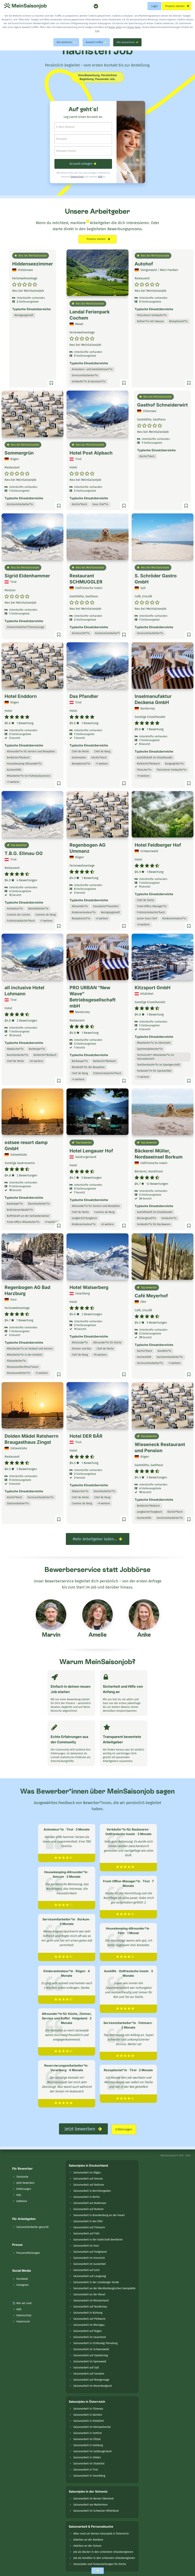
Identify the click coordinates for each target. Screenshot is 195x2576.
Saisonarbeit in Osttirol (87, 2433)
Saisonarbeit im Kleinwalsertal (92, 2427)
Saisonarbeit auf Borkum (88, 2209)
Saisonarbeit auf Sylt (86, 2367)
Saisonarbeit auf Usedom (88, 2373)
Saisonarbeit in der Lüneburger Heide (96, 2282)
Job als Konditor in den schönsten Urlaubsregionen (104, 2558)
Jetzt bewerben (83, 2129)
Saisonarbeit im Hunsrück (89, 2258)
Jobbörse (19, 2201)
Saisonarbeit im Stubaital (88, 2463)
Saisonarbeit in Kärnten (87, 2414)
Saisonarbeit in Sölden (87, 2457)
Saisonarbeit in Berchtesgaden (92, 2190)
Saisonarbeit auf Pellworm (89, 2318)
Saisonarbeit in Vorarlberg (89, 2475)
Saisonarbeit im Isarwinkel (89, 2264)
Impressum (21, 2321)
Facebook (20, 2278)
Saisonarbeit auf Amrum (88, 2178)
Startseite (20, 2176)
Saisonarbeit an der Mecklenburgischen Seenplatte (104, 2288)
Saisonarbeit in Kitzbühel (88, 2421)
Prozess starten (98, 239)
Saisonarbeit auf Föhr (86, 2233)
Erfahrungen (123, 2129)
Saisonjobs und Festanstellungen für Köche (99, 2564)
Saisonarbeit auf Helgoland (90, 2251)
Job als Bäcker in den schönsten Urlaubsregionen (103, 2552)
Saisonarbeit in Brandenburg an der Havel (99, 2215)
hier (97, 31)
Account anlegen (83, 163)
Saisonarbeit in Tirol (85, 2469)
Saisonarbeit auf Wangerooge (91, 2379)
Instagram (20, 2285)
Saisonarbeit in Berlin (86, 2197)
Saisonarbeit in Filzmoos (88, 2408)
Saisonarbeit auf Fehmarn (89, 2227)
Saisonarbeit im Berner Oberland (93, 2498)
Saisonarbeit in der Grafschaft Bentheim (98, 2239)
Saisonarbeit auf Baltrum (88, 2184)
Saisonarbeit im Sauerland (89, 2337)
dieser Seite (115, 27)
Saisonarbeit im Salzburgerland (92, 2451)
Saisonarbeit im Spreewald (89, 2361)
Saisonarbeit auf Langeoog (89, 2276)
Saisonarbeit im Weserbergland (92, 2385)
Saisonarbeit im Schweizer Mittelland (96, 2510)
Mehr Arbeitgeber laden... (97, 1539)
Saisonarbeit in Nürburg (87, 2312)
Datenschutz (77, 176)
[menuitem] (96, 6)
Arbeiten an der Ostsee (87, 2545)
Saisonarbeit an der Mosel (89, 2294)
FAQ (16, 2195)
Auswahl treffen (96, 42)
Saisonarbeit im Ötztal (87, 2439)
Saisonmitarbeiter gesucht (30, 2227)
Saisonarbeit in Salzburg (88, 2445)
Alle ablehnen (66, 42)
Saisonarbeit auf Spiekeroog (90, 2355)
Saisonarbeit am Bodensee (89, 2203)
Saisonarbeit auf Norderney (90, 2306)
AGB (100, 176)
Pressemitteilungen (26, 2253)
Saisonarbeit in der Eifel (88, 2221)
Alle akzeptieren (127, 42)
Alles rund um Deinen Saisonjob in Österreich (101, 2533)
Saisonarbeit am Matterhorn (90, 2504)
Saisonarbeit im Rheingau (89, 2325)
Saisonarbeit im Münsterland (91, 2300)
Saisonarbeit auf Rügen (87, 2331)
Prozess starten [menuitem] (176, 6)
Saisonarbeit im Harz (86, 2245)
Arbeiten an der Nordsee (88, 2539)
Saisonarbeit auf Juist (86, 2270)
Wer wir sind (21, 2303)
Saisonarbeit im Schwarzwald (91, 2349)
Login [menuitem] (154, 6)
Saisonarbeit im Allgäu (87, 2172)
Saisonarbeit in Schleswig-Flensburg (95, 2343)
